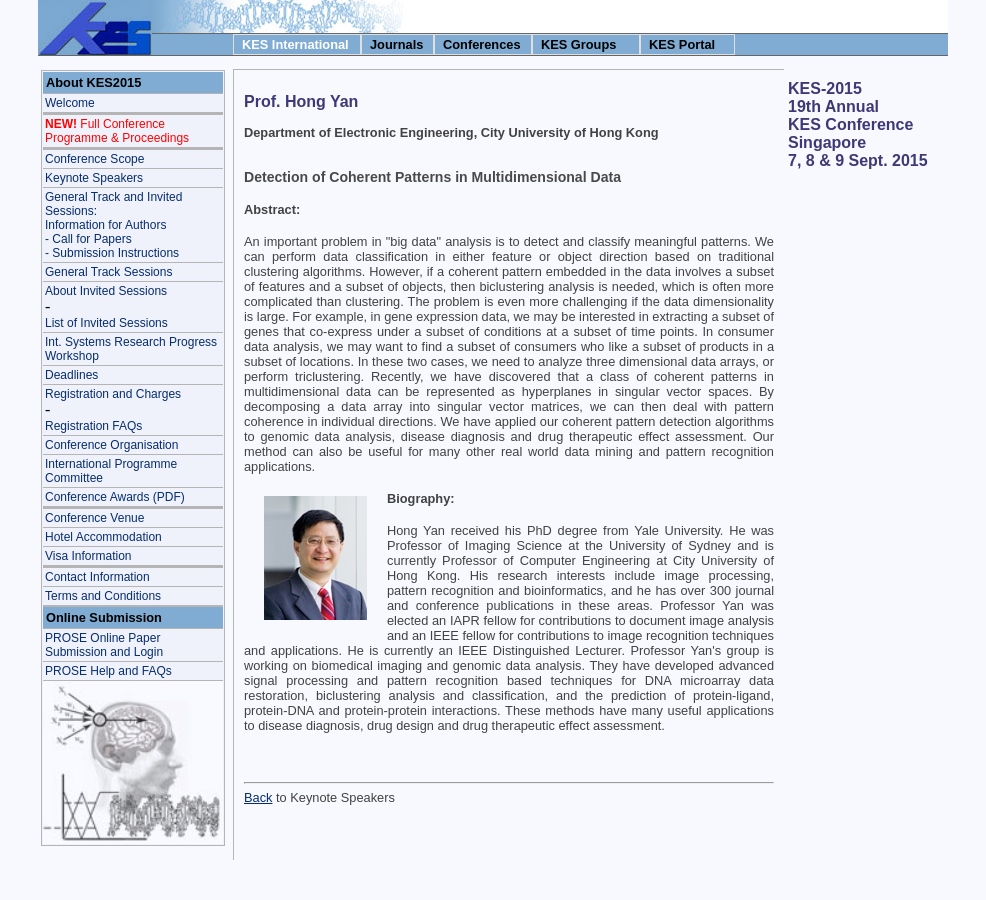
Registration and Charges (113, 394)
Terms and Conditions (103, 596)
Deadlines (71, 375)
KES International (295, 44)
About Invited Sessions (106, 291)
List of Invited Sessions (106, 323)
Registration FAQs (93, 426)
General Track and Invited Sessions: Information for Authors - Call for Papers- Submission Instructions (113, 225)
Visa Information (88, 556)
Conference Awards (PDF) (115, 497)
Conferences (482, 44)
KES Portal (682, 44)
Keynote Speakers (94, 178)
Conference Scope (94, 159)
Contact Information (97, 577)
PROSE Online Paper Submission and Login (104, 645)
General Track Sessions (108, 272)
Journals (396, 44)
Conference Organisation (111, 445)
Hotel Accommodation (103, 537)
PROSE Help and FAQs (108, 671)
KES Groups (578, 44)
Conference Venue (94, 518)
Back (258, 797)
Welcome (70, 103)
